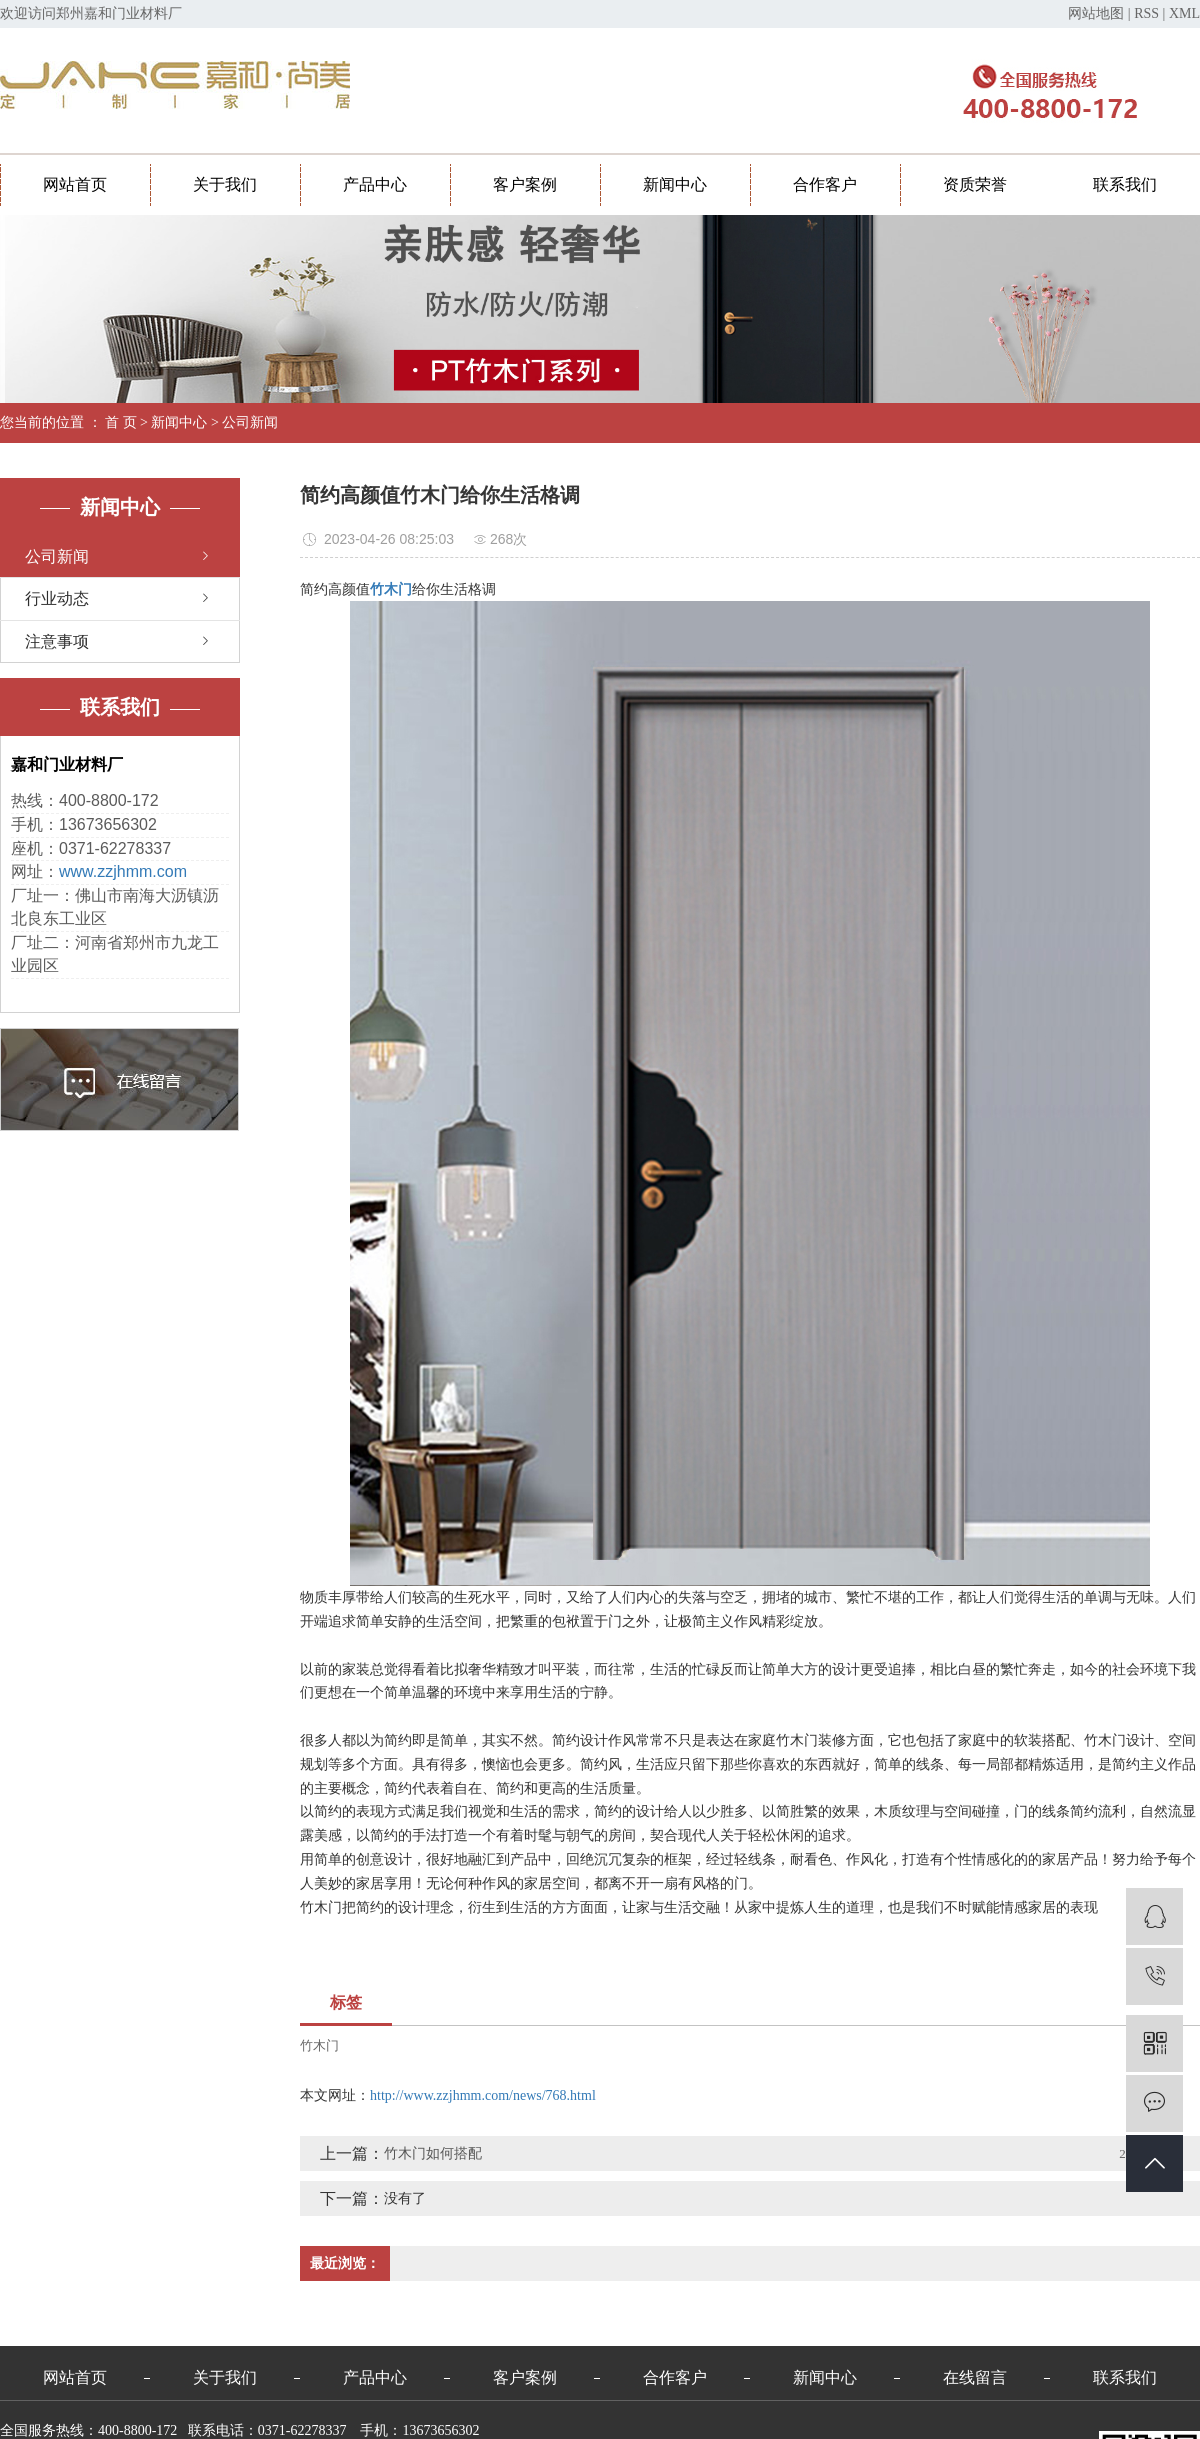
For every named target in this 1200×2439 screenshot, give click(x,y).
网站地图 (1096, 13)
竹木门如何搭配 (433, 2153)
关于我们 (225, 184)
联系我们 (1125, 184)
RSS (1146, 13)
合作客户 (825, 184)
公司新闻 (250, 422)
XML (1184, 13)
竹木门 (319, 2045)
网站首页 (75, 184)
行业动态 (57, 598)
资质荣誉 (975, 184)
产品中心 (375, 184)
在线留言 (975, 2377)
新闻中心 (675, 184)
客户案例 (525, 184)
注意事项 (57, 641)
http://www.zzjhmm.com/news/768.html (483, 2095)
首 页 (121, 422)
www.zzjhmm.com (123, 871)
